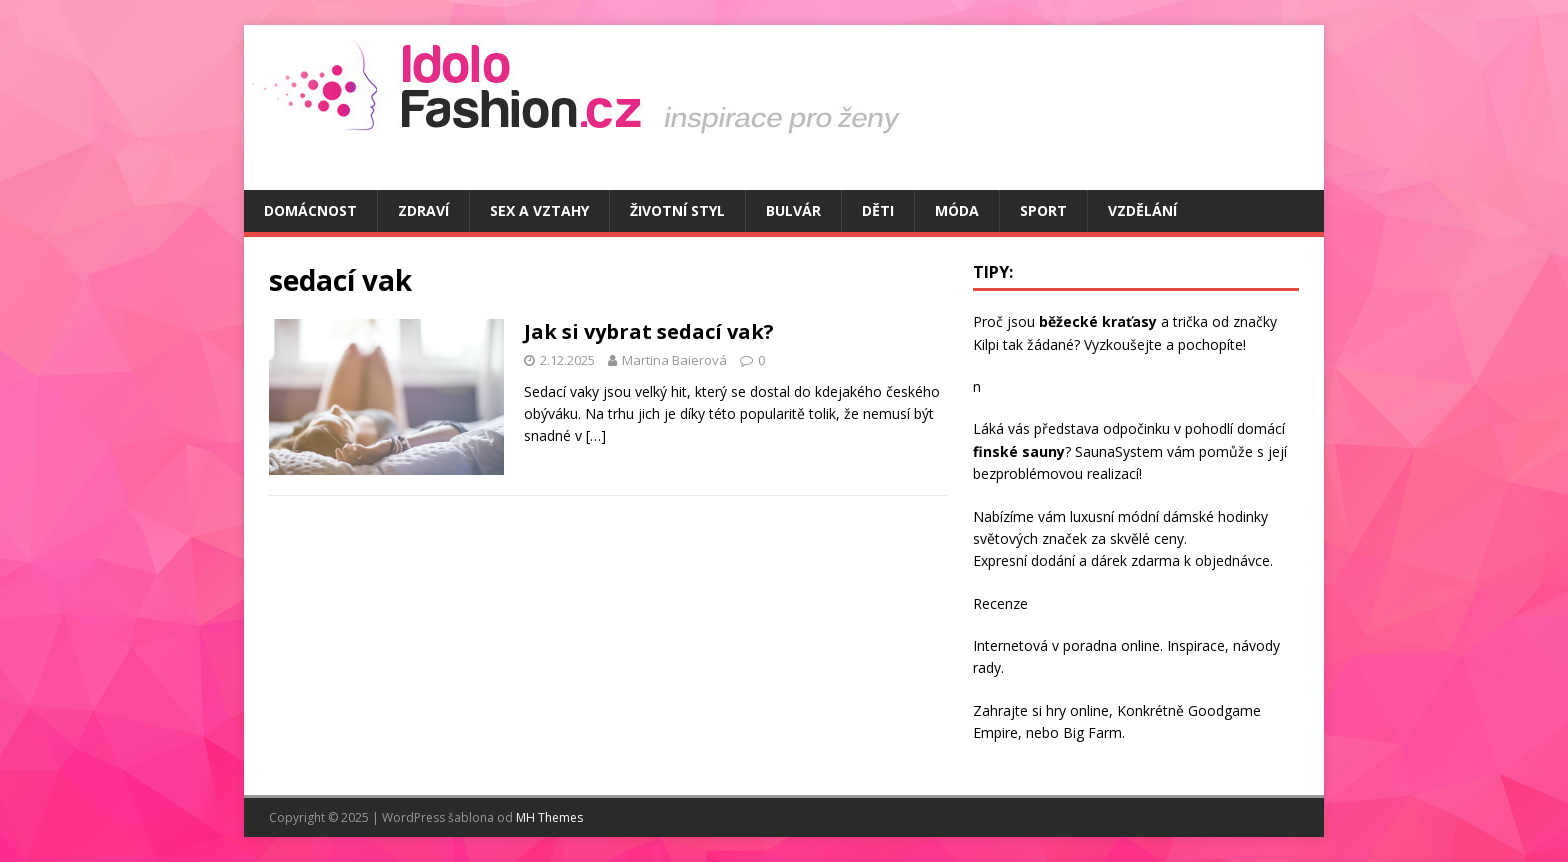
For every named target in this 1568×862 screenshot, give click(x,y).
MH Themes (549, 817)
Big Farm (1092, 732)
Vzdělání (1142, 210)
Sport (1043, 210)
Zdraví (423, 210)
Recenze (1000, 603)
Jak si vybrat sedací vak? (649, 331)
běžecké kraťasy (1098, 321)
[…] (596, 435)
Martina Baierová (674, 360)
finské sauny (1019, 451)
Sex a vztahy (539, 210)
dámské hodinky (1215, 516)
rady (987, 667)
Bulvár (793, 210)
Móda (957, 210)
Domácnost (310, 210)
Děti (878, 210)
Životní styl (677, 210)
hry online (1077, 710)
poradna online (1111, 645)
